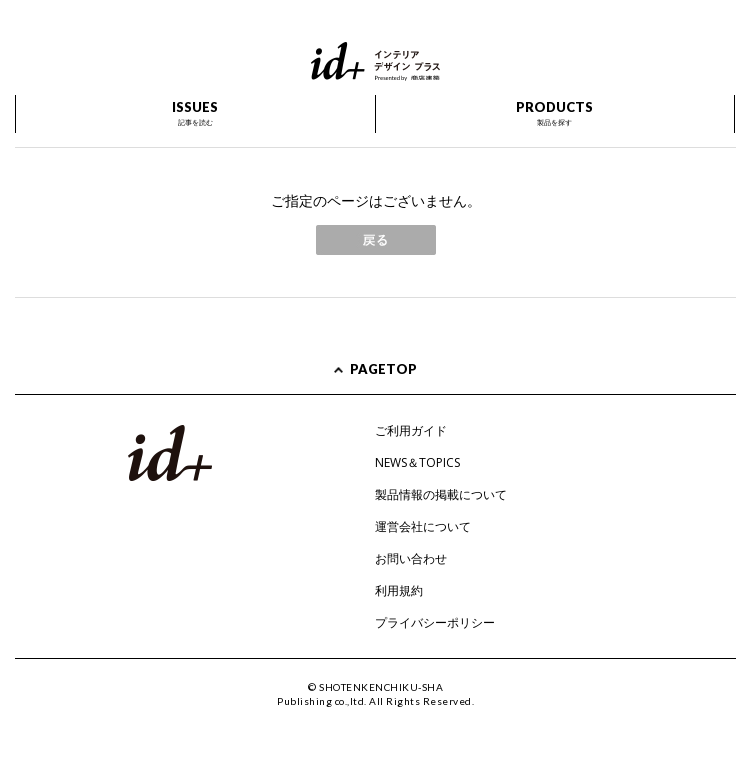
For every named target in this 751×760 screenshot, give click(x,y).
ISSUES (195, 113)
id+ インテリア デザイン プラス (375, 61)
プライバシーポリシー (435, 622)
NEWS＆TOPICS (417, 462)
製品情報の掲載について (441, 494)
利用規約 (399, 590)
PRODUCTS (554, 113)
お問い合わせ (411, 558)
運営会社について (423, 526)
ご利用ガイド (411, 430)
